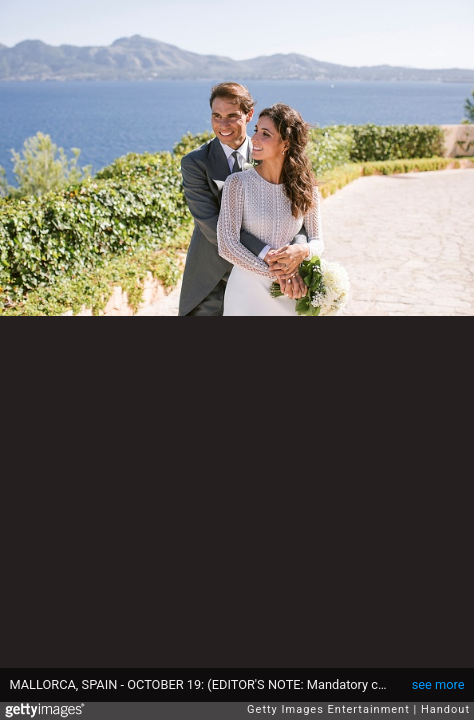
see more (438, 684)
